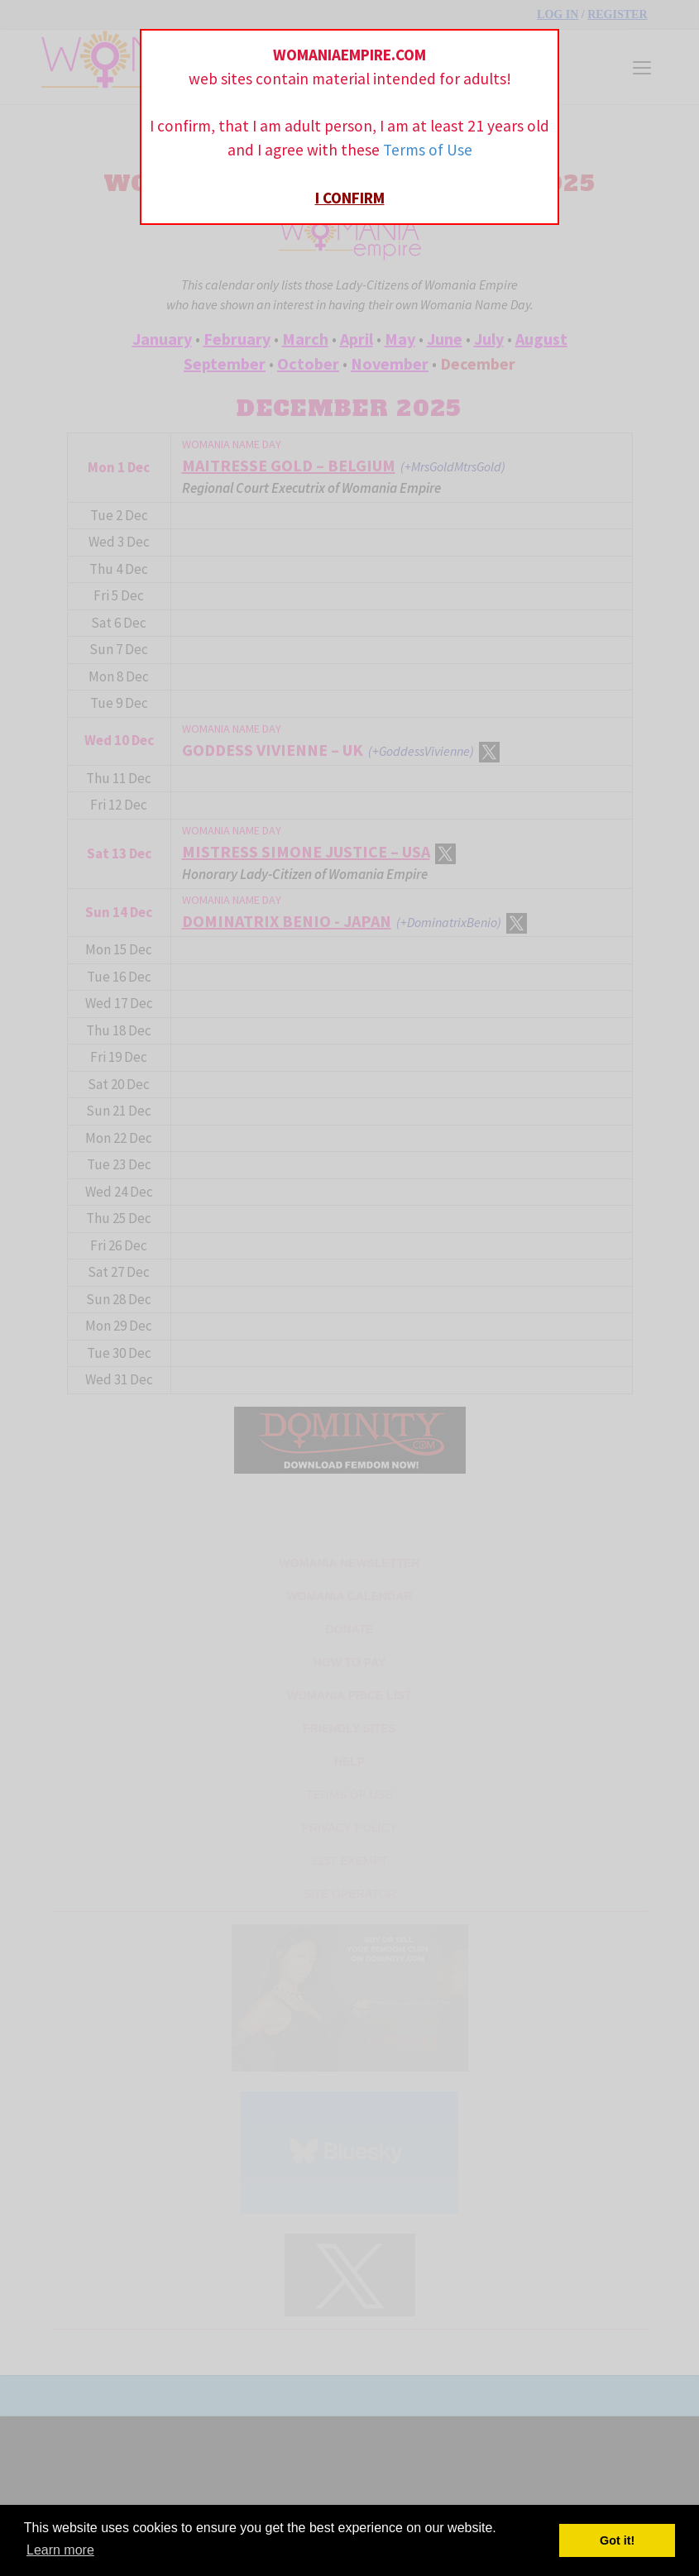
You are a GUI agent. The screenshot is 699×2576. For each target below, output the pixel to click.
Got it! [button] (617, 2540)
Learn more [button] (60, 2550)
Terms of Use (427, 150)
